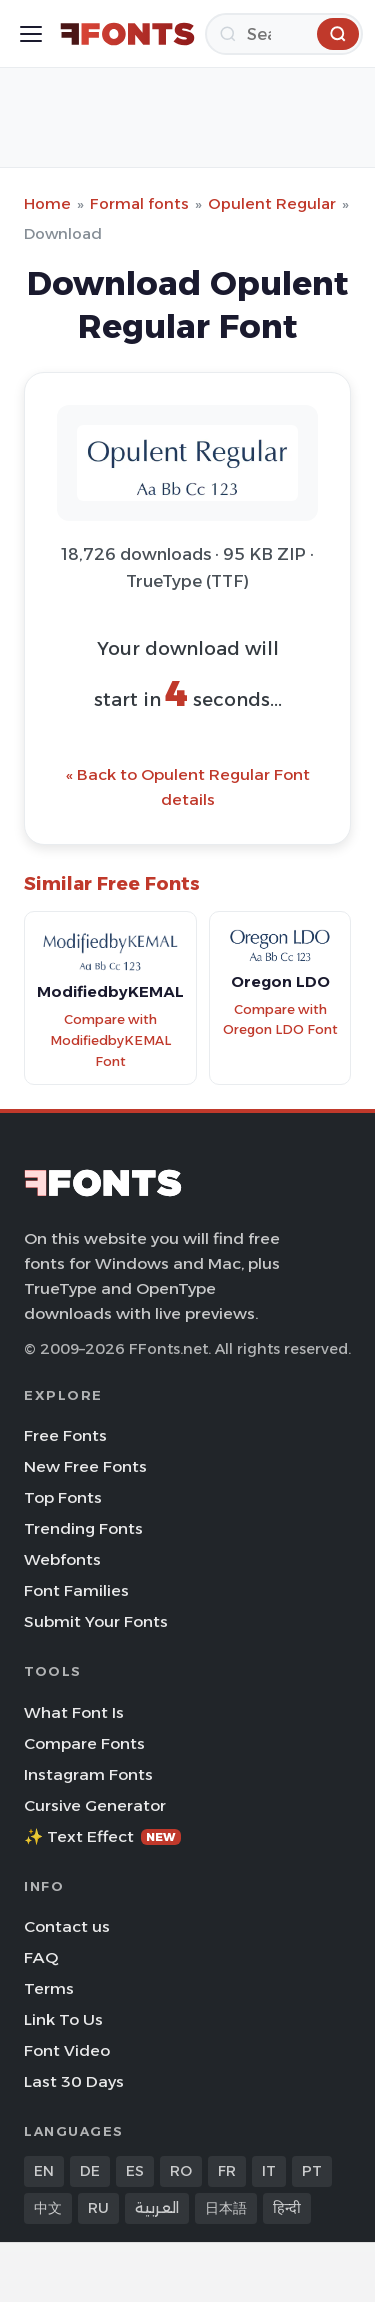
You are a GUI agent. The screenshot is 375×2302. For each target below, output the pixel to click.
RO (181, 2171)
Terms (49, 1988)
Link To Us (63, 2019)
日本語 (226, 2208)
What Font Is (74, 1712)
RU (98, 2208)
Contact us (67, 1926)
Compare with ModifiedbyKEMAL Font (110, 1040)
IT (269, 2171)
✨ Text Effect (102, 1836)
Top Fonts (63, 1497)
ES (135, 2171)
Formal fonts (139, 203)
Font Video (67, 2050)
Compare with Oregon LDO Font (280, 1020)
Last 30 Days (74, 2081)
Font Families (76, 1590)
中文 (48, 2208)
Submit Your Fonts (96, 1621)
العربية (157, 2208)
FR (227, 2171)
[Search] (284, 34)
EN (44, 2171)
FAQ (41, 1957)
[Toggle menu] (31, 34)
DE (90, 2171)
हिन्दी (287, 2208)
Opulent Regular (272, 203)
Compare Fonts (84, 1743)
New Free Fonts (85, 1466)
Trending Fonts (83, 1528)
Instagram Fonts (88, 1774)
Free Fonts (65, 1435)
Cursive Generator (95, 1805)
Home (47, 203)
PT (312, 2171)
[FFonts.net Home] (127, 34)
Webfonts (62, 1559)
